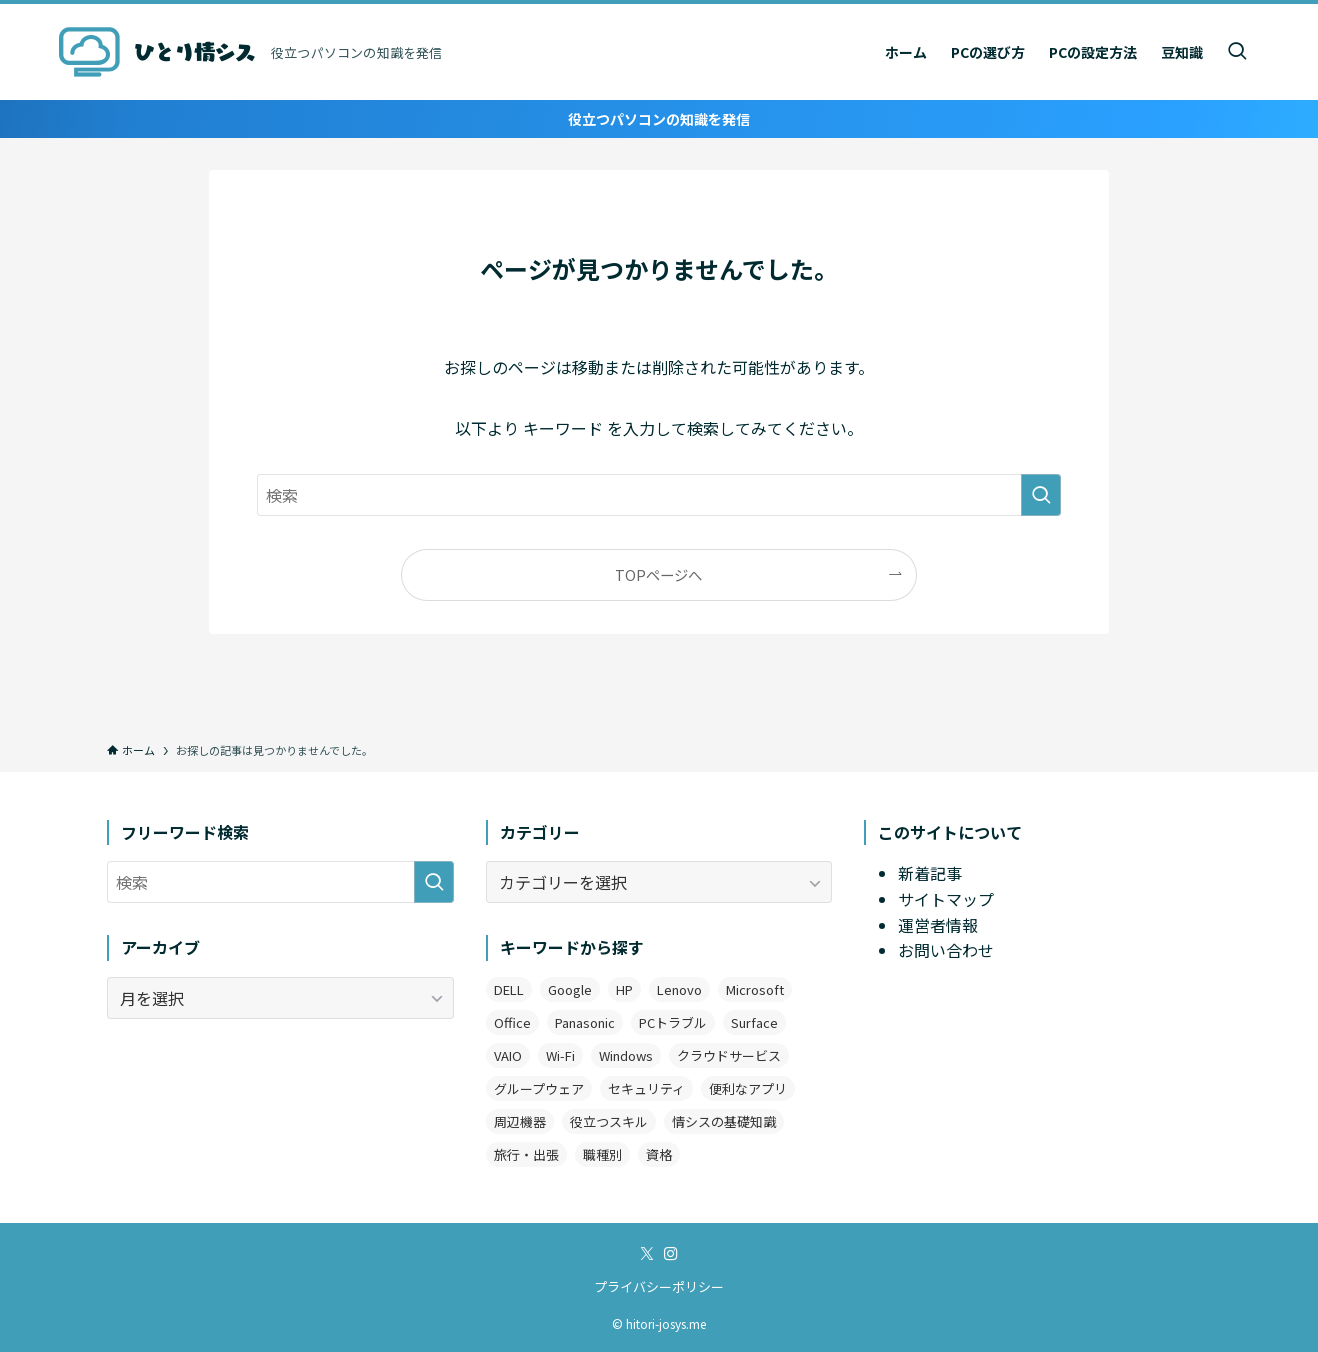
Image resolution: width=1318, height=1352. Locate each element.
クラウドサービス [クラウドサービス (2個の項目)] (729, 1055)
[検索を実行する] (1041, 495)
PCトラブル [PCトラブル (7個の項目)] (673, 1022)
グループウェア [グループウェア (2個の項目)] (539, 1088)
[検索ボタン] (1237, 52)
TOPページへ (658, 574)
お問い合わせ (946, 950)
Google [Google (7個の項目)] (570, 989)
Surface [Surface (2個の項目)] (754, 1022)
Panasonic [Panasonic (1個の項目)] (585, 1022)
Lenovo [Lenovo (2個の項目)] (679, 989)
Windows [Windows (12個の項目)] (626, 1055)
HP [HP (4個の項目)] (624, 989)
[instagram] (671, 1254)
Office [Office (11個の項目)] (512, 1022)
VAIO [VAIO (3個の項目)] (508, 1055)
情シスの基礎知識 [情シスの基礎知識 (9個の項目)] (724, 1121)
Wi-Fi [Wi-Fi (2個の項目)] (560, 1055)
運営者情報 (938, 925)
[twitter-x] (647, 1254)
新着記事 (930, 873)
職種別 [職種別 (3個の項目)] (602, 1154)
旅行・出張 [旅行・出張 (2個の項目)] (526, 1154)
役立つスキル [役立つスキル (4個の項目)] (609, 1121)
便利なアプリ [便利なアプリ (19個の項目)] (748, 1088)
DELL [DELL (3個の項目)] (509, 989)
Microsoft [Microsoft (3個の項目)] (755, 989)
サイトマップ (946, 899)
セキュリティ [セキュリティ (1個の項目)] (646, 1088)
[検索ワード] (659, 495)
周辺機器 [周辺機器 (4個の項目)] (520, 1121)
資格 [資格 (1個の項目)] (659, 1154)
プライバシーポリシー (659, 1286)
